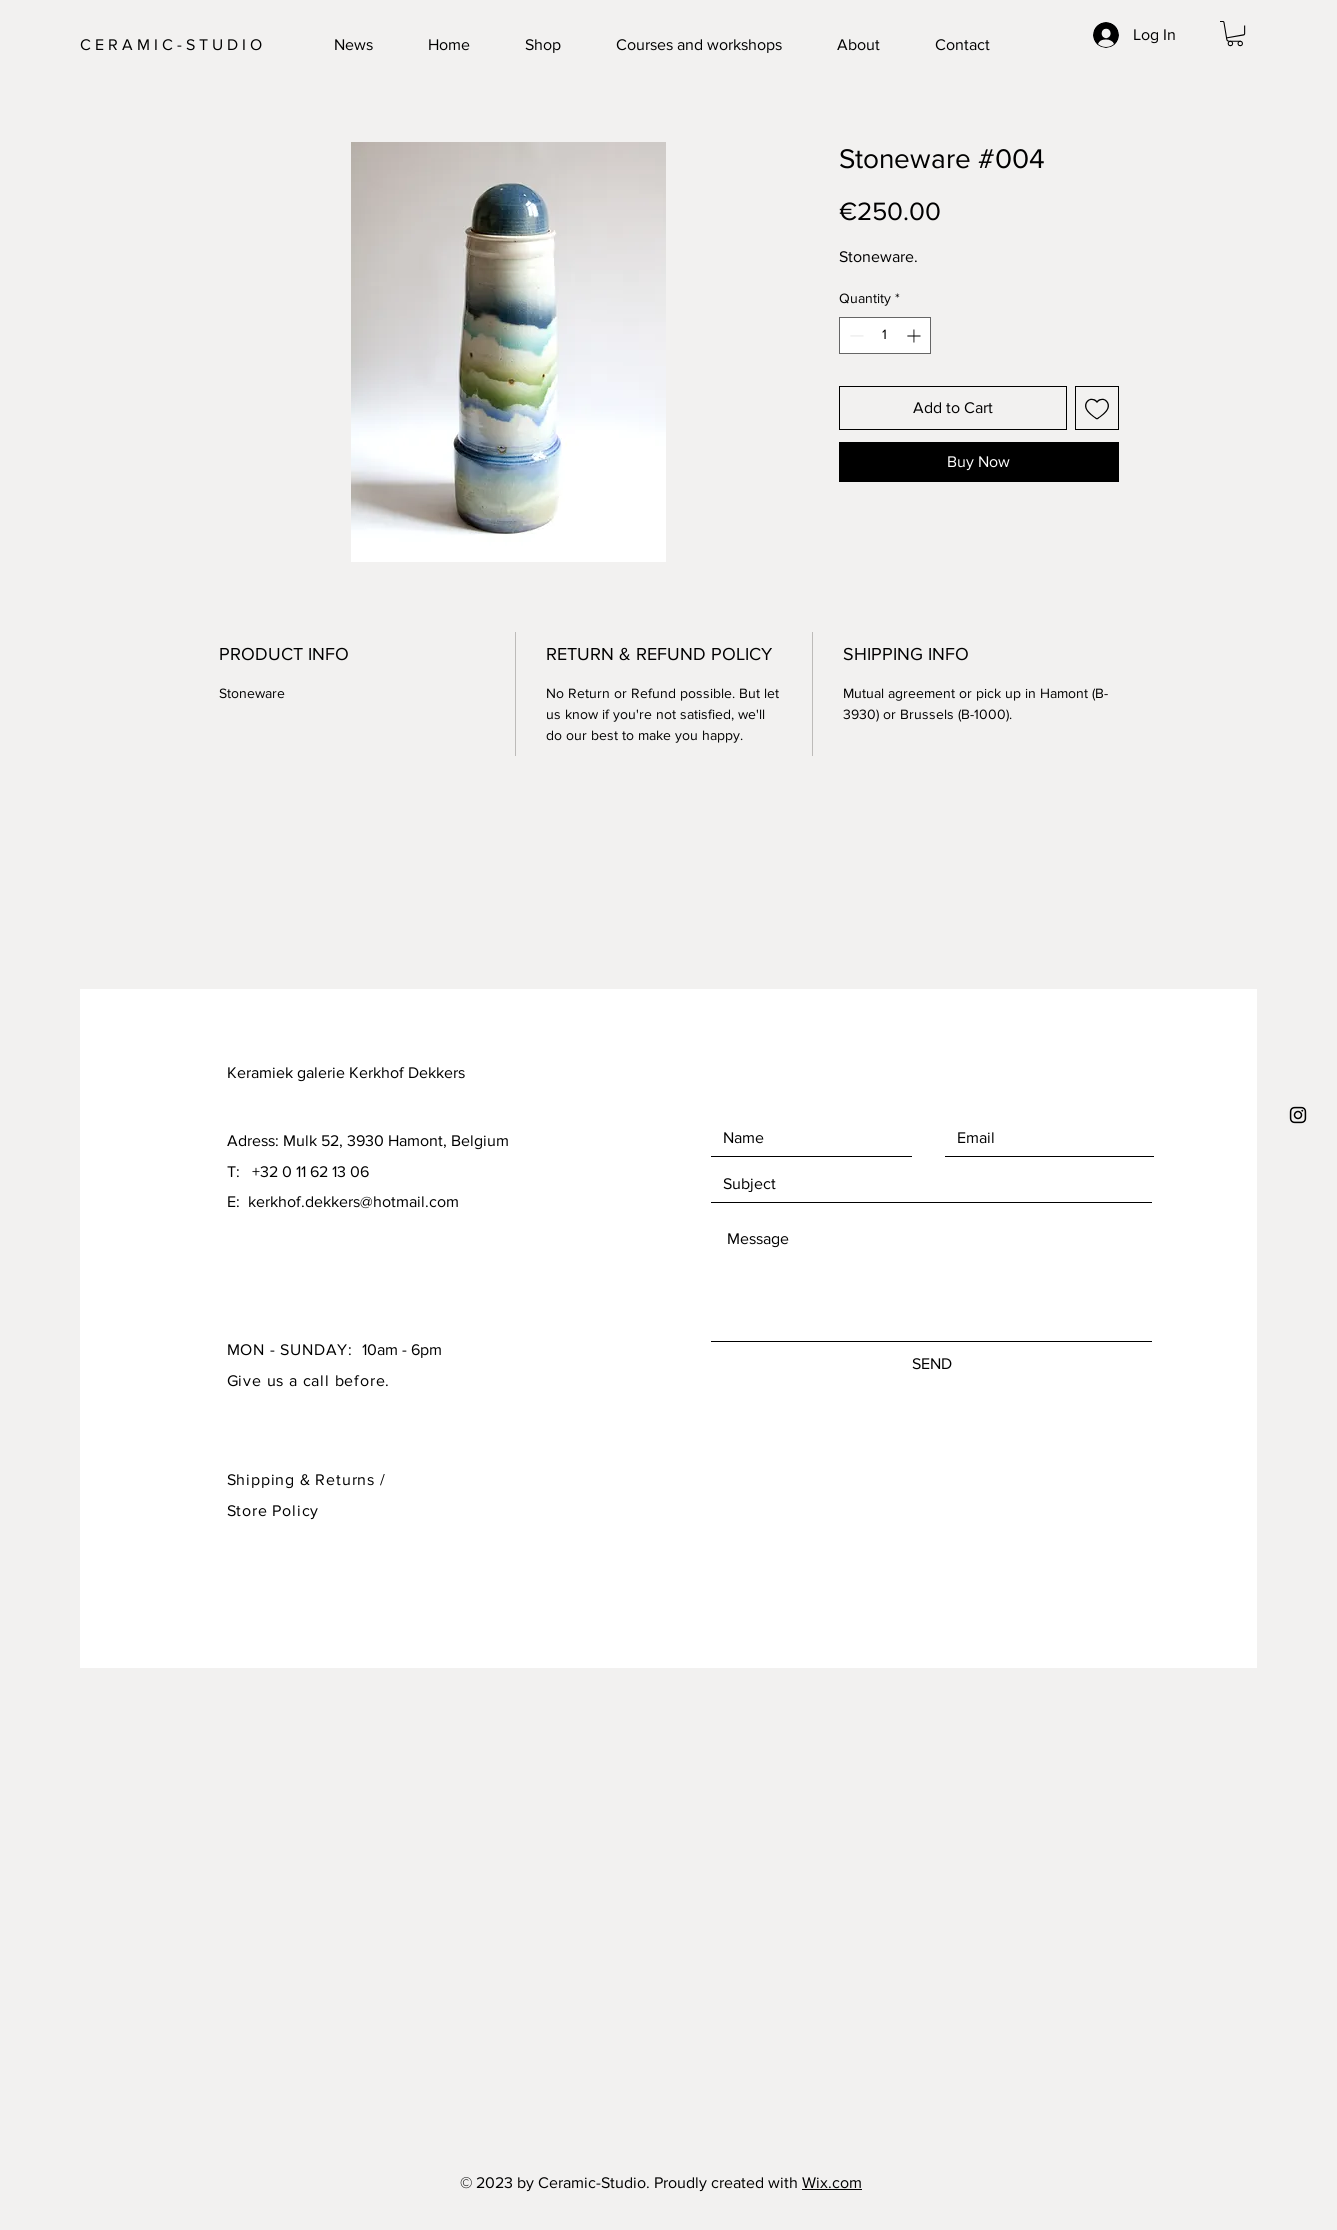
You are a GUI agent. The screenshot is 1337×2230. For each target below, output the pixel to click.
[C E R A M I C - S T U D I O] (179, 45)
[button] (1235, 33)
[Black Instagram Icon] (1298, 1115)
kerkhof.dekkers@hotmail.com (353, 1201)
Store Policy (273, 1510)
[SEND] (932, 1364)
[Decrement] (854, 335)
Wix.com (832, 2182)
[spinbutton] (885, 335)
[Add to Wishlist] (1097, 408)
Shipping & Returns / (306, 1479)
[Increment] (915, 335)
